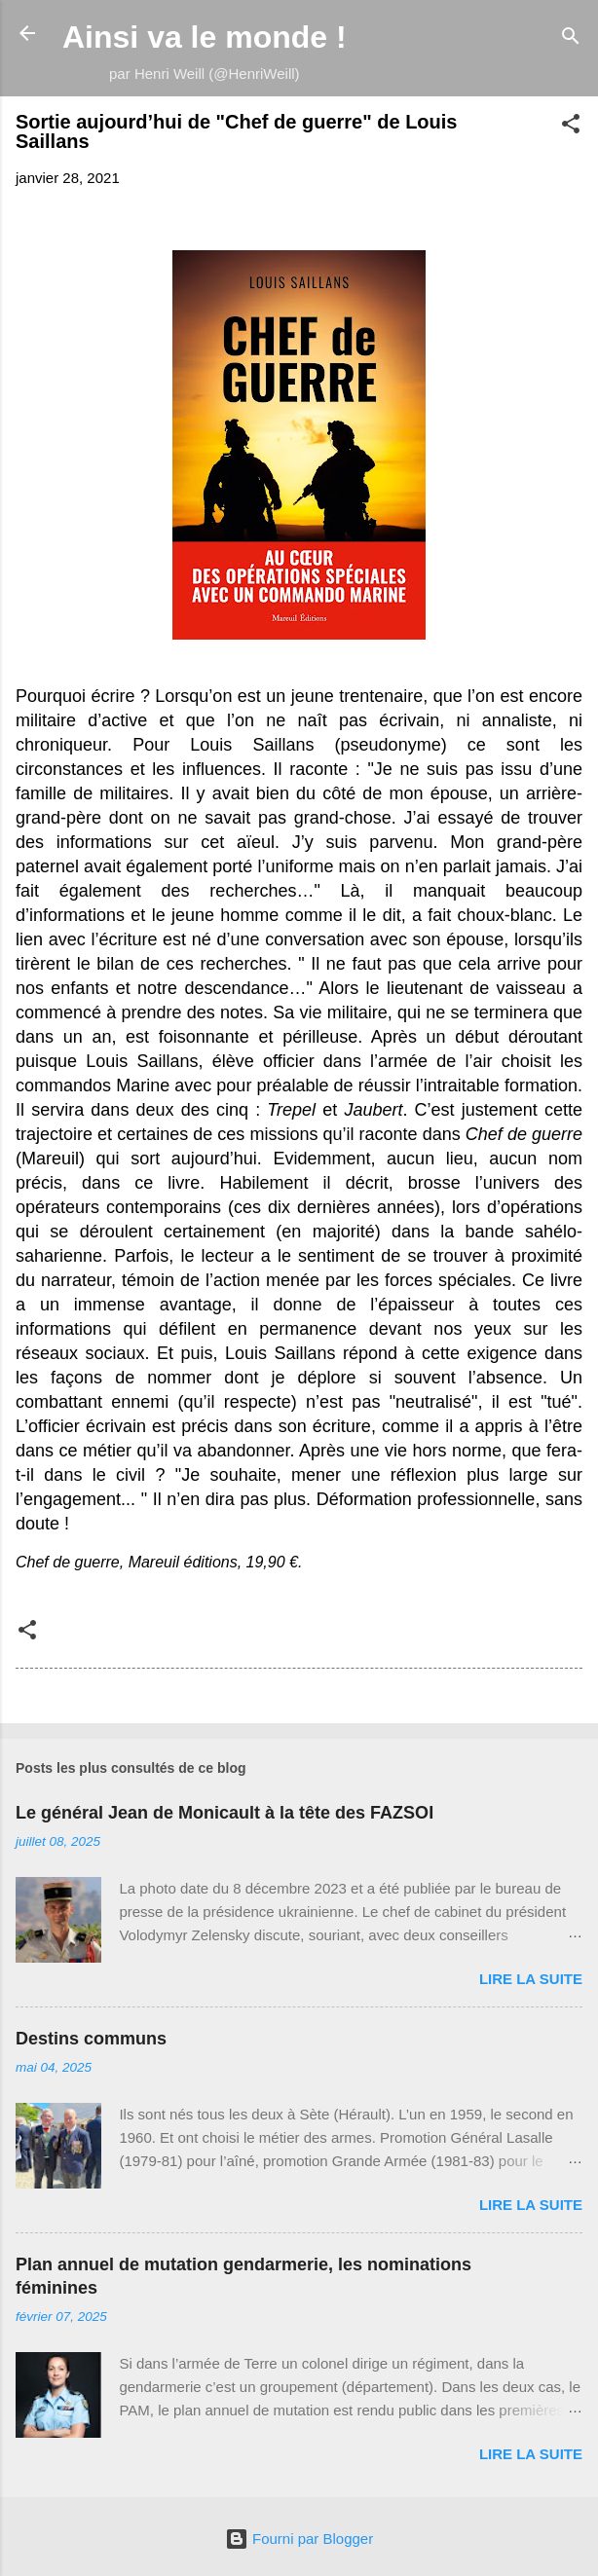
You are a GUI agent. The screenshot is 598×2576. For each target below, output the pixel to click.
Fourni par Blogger (299, 2538)
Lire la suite (530, 1978)
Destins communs (91, 2038)
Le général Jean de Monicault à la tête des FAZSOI (224, 1812)
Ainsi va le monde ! (204, 37)
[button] (570, 127)
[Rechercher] (570, 39)
